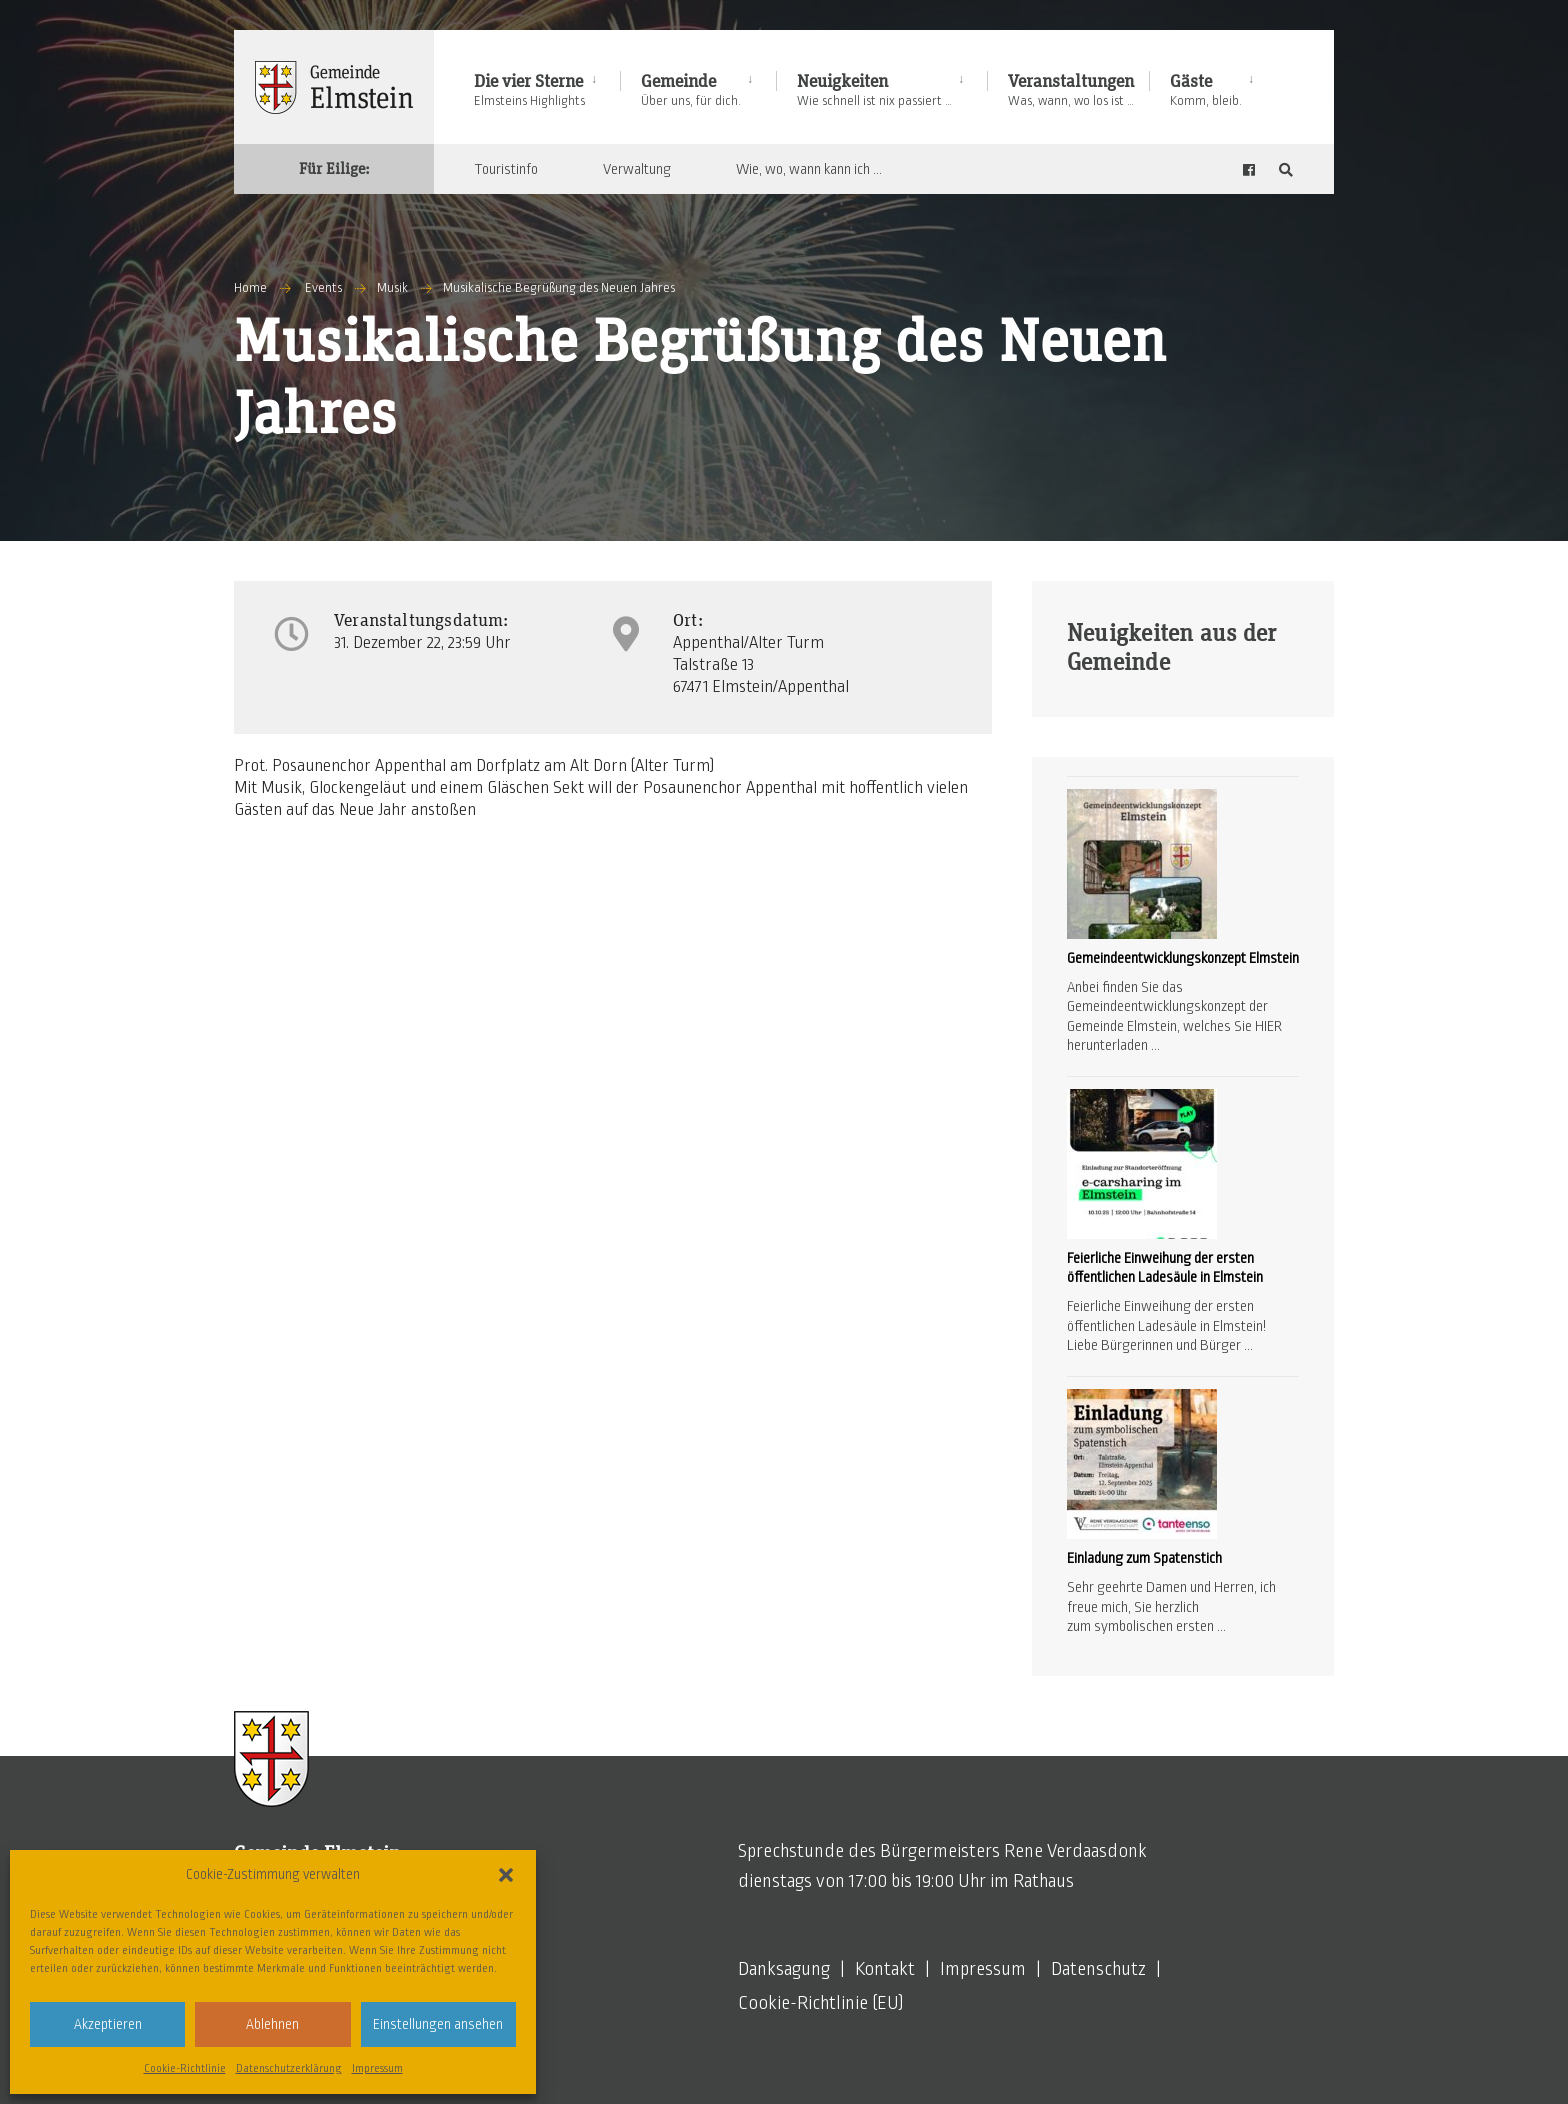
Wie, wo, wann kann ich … (809, 169)
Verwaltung (637, 169)
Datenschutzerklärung (289, 2068)
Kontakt (885, 1969)
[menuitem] (547, 86)
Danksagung (784, 1969)
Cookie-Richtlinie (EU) (821, 2003)
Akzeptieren (108, 2024)
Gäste (1206, 90)
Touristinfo (506, 169)
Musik (392, 288)
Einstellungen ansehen (438, 2024)
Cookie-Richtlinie (185, 2068)
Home (250, 288)
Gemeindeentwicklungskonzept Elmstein (1183, 958)
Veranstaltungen (1071, 90)
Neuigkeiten (874, 90)
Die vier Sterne (529, 90)
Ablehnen (272, 2024)
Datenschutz (1098, 1969)
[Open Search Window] (1286, 169)
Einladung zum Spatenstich (1144, 1558)
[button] (506, 1875)
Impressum (377, 2068)
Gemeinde (691, 90)
